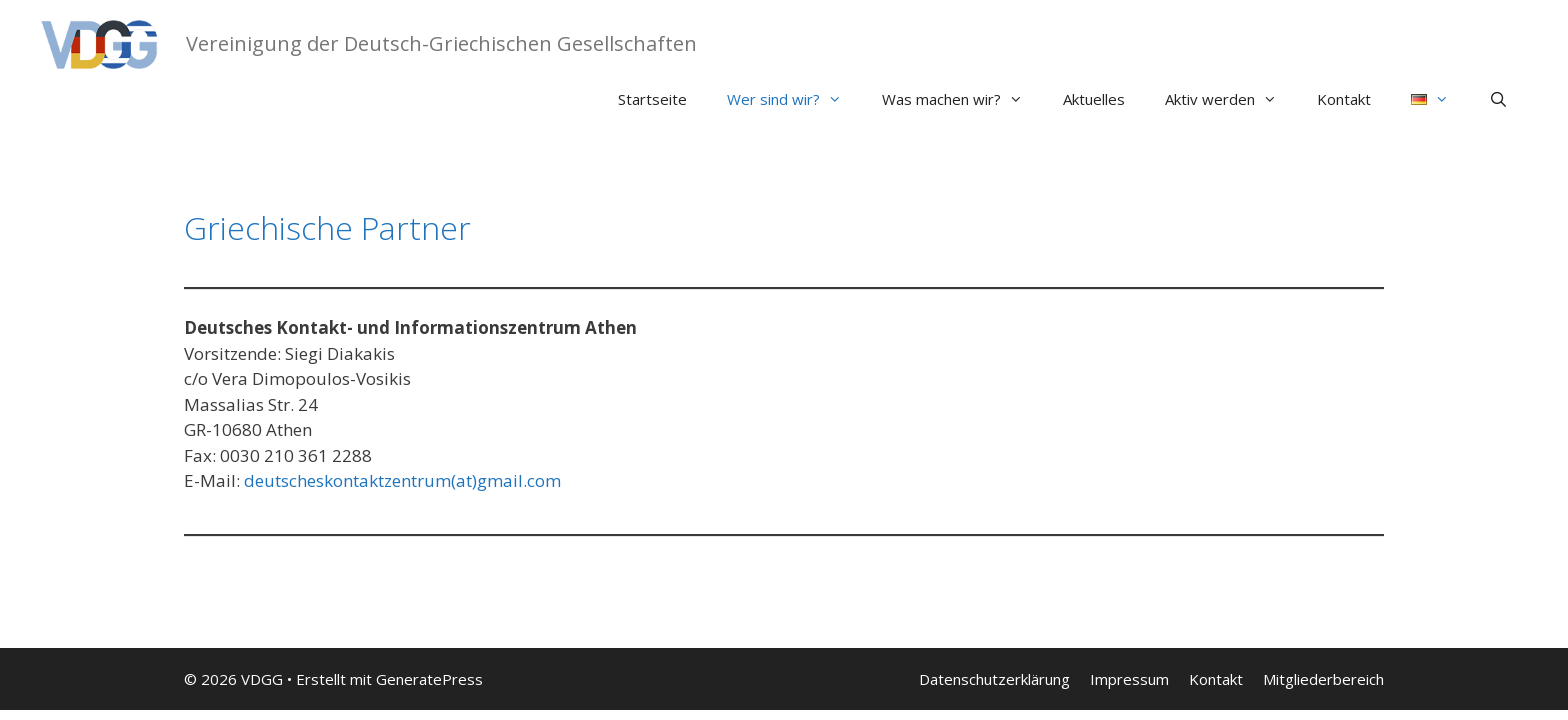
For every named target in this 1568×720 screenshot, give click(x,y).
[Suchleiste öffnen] (1498, 99)
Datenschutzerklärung (994, 679)
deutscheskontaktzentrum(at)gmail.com (402, 480)
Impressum (1129, 679)
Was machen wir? (962, 99)
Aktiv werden (1231, 99)
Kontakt (1344, 99)
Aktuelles (1094, 99)
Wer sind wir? (794, 99)
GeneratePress (429, 679)
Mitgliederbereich (1323, 679)
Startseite (652, 99)
